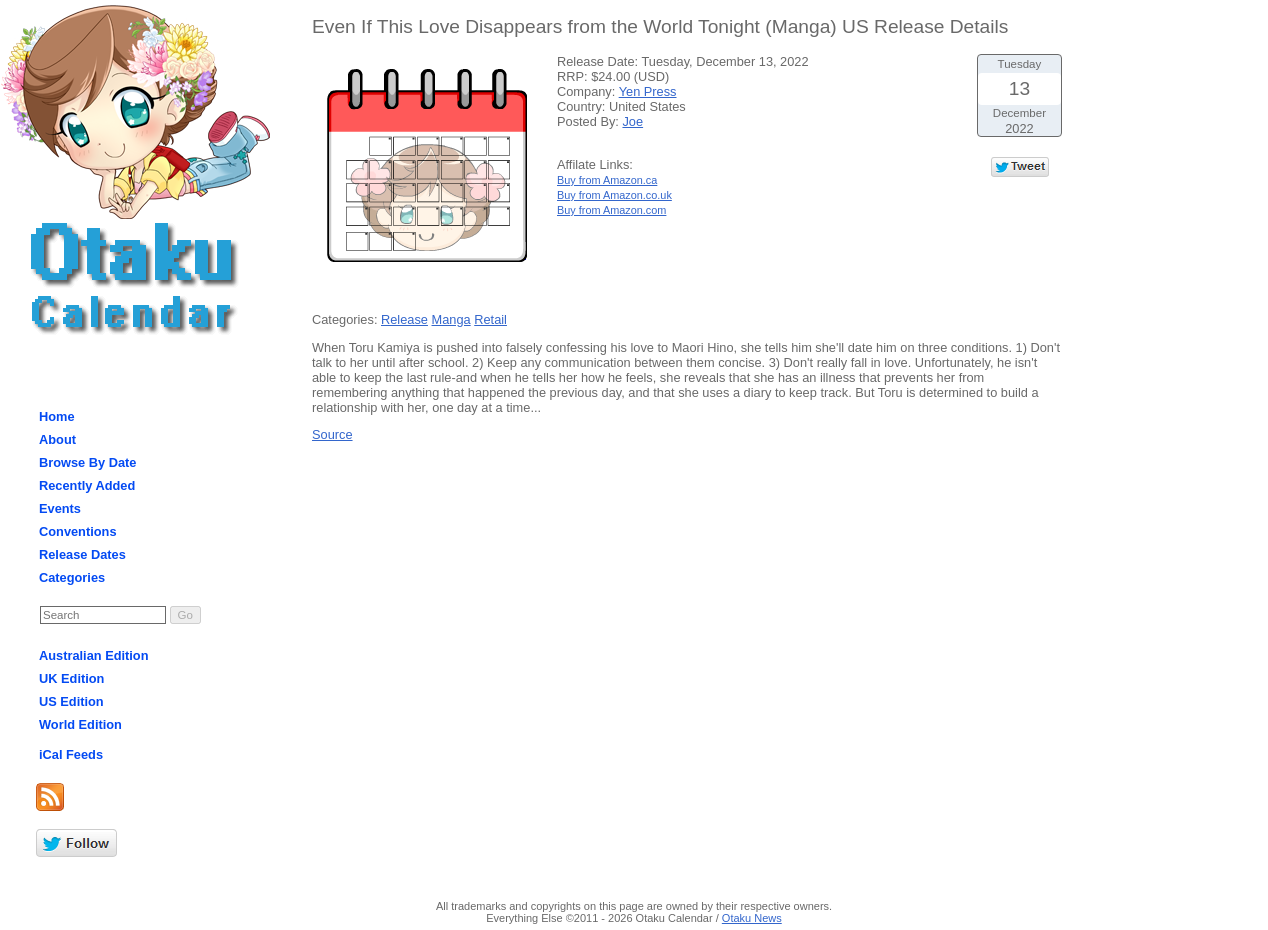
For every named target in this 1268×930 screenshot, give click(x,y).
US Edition (71, 701)
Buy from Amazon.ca (607, 180)
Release (404, 319)
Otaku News (752, 918)
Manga (451, 319)
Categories (72, 577)
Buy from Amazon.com (611, 210)
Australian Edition (94, 655)
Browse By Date (87, 462)
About (57, 439)
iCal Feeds (71, 754)
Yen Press (648, 91)
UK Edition (71, 678)
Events (60, 508)
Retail (490, 319)
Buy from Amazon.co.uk (614, 195)
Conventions (78, 531)
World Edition (80, 724)
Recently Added (87, 485)
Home (57, 416)
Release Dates (82, 554)
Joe (632, 121)
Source (332, 434)
